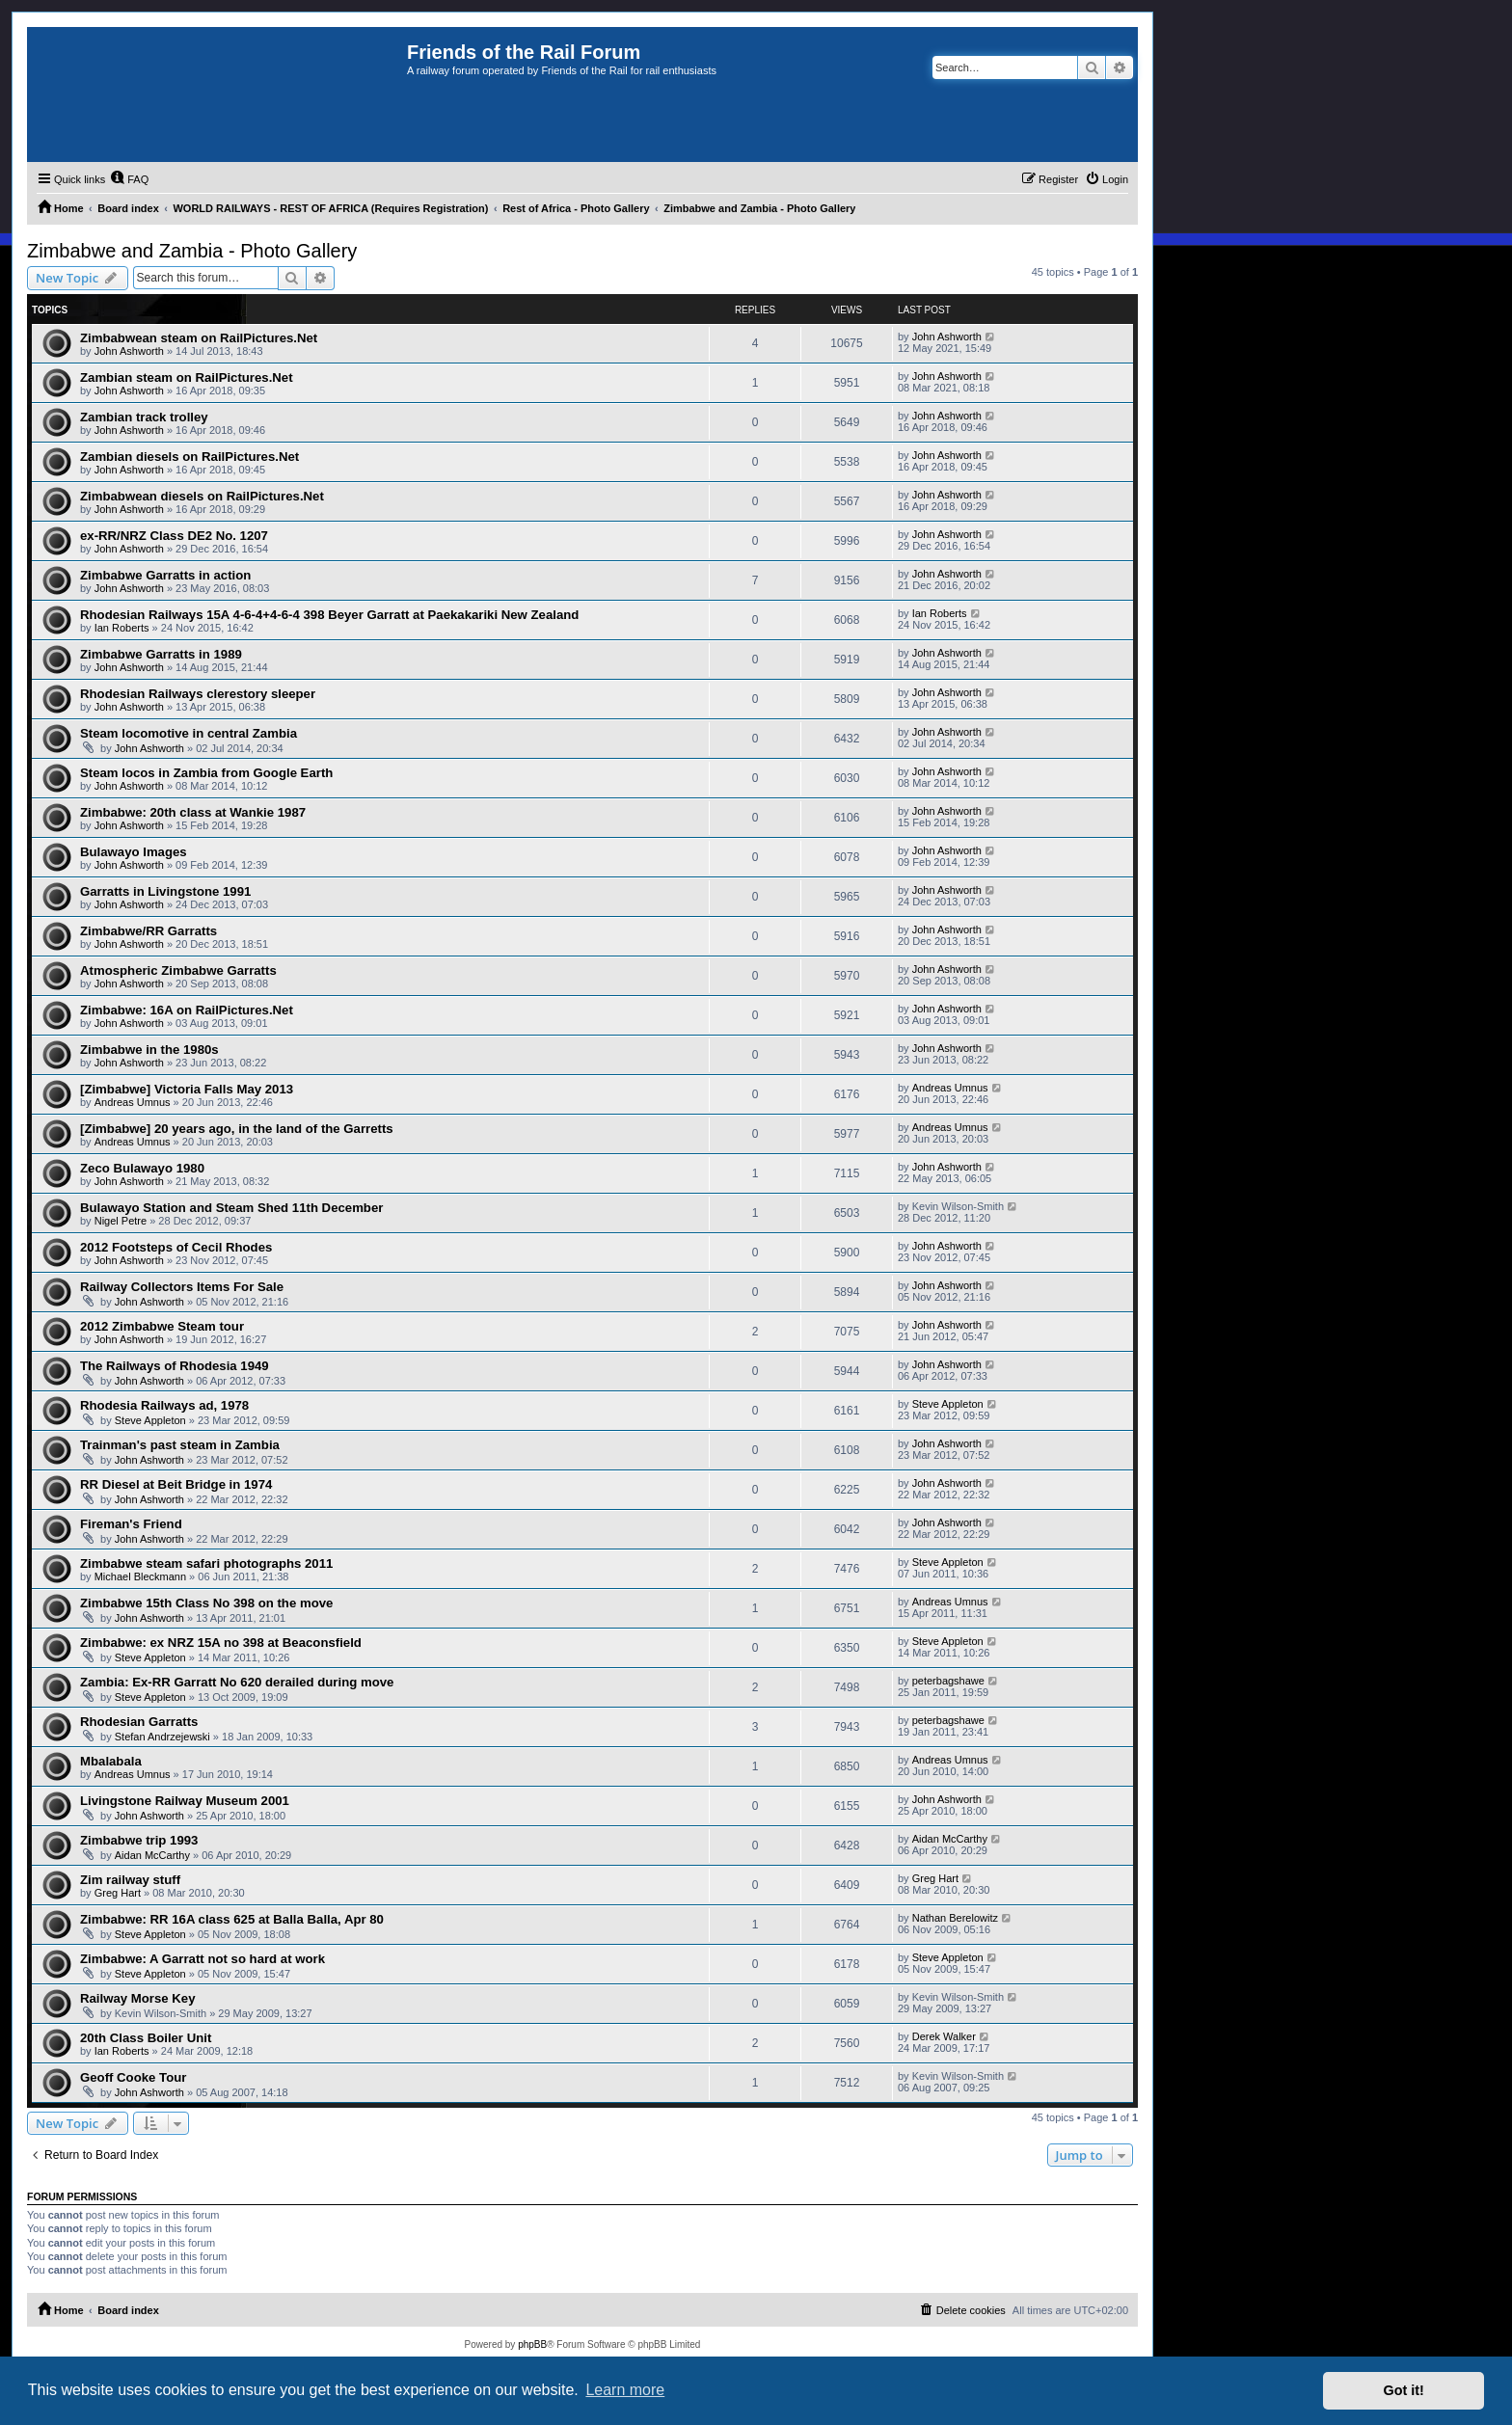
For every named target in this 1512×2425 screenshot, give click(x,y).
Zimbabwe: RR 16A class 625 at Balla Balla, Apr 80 (232, 1919)
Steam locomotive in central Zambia (188, 733)
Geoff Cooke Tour (133, 2077)
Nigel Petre (120, 1220)
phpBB (532, 2344)
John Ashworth (129, 351)
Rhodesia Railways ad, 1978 (164, 1405)
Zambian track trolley (144, 417)
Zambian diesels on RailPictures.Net (189, 456)
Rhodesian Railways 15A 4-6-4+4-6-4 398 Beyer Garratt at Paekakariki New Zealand (329, 614)
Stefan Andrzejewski (162, 1736)
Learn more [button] (624, 2390)
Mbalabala (111, 1761)
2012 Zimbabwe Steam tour (162, 1326)
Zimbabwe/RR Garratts (148, 931)
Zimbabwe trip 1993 (139, 1840)
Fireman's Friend (131, 1524)
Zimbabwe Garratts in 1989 (161, 654)
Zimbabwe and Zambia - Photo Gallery (192, 250)
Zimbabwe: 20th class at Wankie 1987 (193, 812)
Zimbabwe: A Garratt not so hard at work (202, 1959)
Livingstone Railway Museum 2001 (184, 1800)
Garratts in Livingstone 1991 (165, 891)
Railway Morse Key (137, 1998)
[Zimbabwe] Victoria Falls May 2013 (186, 1089)
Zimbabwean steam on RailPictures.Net (198, 338)
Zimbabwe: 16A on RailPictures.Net (186, 1010)
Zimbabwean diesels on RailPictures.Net (202, 496)
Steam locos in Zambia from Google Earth (206, 773)
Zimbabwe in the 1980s (149, 1049)
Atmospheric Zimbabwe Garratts (178, 970)
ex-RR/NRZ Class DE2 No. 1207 (174, 535)
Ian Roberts (121, 627)
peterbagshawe (948, 1680)
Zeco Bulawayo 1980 (142, 1168)
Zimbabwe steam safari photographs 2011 (206, 1563)
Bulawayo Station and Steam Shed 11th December (231, 1207)
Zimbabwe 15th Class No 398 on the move (206, 1603)
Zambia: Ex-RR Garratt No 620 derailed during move (236, 1682)
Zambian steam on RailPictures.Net (186, 377)
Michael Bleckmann (140, 1576)
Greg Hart (117, 1893)
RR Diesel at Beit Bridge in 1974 (176, 1484)
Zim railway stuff (130, 1880)
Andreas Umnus (132, 1102)
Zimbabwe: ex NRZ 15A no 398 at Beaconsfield (221, 1642)
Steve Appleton (150, 1420)
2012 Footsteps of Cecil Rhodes (176, 1247)
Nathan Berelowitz (955, 1918)
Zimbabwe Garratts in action (165, 575)
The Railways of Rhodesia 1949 (174, 1366)
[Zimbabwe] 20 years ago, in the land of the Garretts (236, 1128)
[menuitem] (129, 179)
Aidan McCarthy (152, 1855)
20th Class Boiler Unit (145, 2038)
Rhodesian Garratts (139, 1721)
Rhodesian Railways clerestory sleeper (197, 694)
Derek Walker (944, 2036)
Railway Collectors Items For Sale (182, 1287)
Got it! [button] (1404, 2390)
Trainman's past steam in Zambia (180, 1445)
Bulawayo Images (133, 852)
